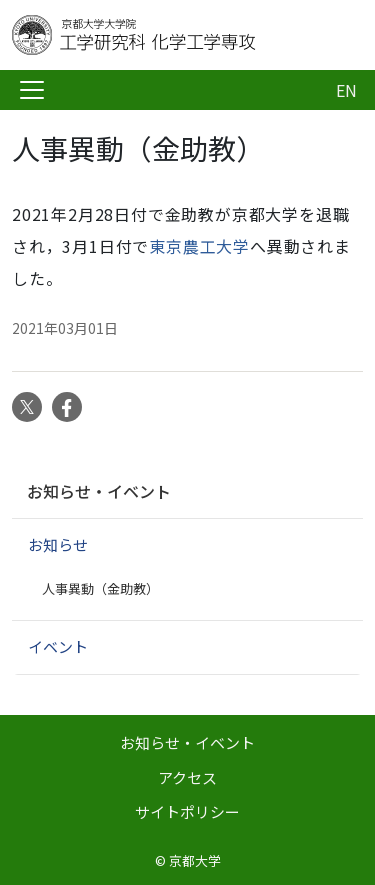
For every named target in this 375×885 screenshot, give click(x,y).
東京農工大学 (199, 246)
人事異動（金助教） (100, 588)
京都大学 (195, 860)
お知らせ (58, 544)
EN (346, 90)
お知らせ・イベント (99, 491)
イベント (58, 646)
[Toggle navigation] (32, 90)
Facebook (67, 407)
